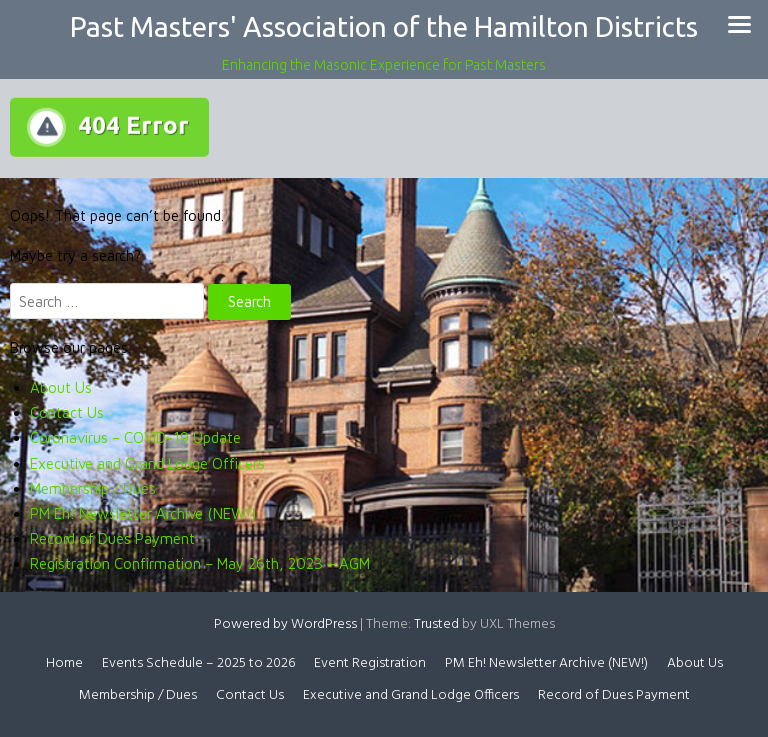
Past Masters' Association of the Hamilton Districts (384, 26)
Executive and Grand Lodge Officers (147, 463)
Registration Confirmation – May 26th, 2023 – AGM (200, 563)
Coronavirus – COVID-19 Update (135, 437)
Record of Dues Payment (112, 538)
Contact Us (67, 412)
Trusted (436, 624)
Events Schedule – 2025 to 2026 (198, 663)
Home (64, 663)
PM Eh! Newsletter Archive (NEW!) (143, 513)
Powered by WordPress (285, 624)
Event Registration (370, 663)
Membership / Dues (93, 488)
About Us (61, 387)
